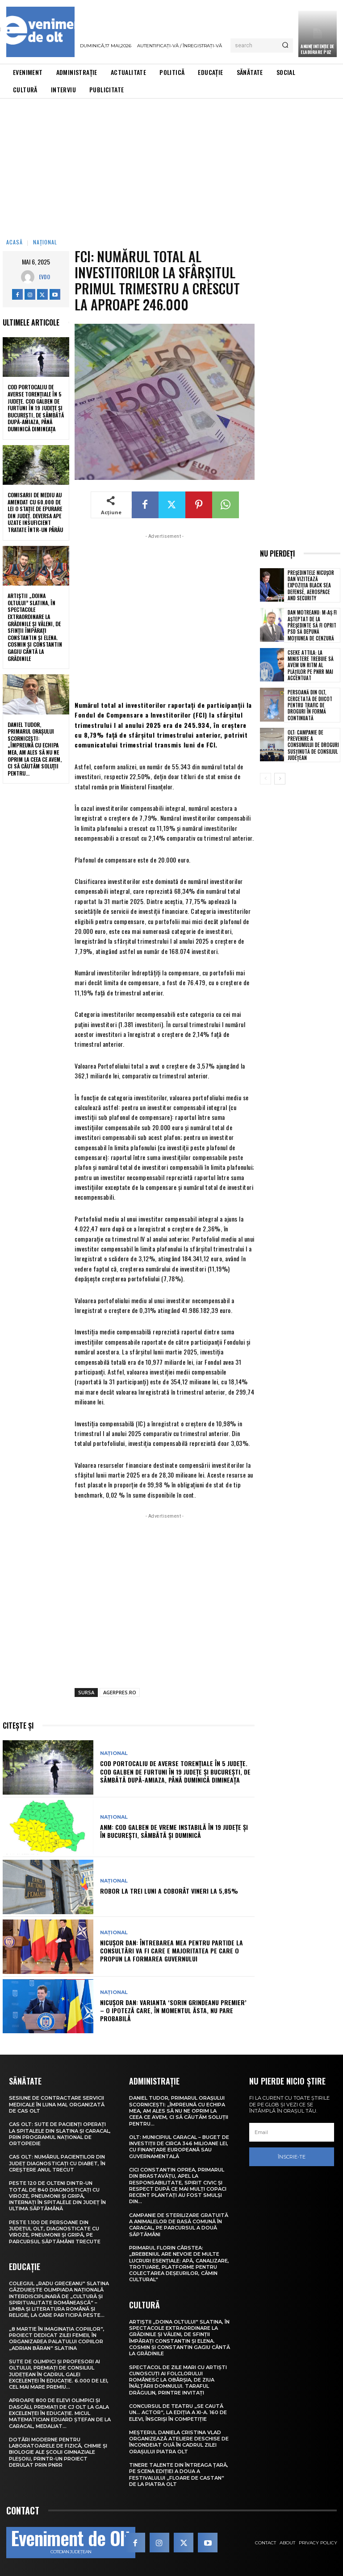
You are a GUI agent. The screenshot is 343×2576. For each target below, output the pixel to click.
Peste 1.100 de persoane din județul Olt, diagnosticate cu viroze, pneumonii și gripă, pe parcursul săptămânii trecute (54, 2232)
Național (45, 242)
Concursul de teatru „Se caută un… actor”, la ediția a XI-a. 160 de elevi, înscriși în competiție (178, 2412)
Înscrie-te (291, 2157)
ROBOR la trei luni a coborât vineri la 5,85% (169, 1890)
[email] (291, 2132)
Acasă (14, 242)
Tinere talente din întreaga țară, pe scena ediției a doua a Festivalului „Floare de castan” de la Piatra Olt (178, 2474)
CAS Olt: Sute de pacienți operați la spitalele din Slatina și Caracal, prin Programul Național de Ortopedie (60, 2134)
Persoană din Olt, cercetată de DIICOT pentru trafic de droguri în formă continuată (310, 705)
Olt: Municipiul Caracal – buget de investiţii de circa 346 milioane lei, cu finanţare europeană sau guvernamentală (179, 2146)
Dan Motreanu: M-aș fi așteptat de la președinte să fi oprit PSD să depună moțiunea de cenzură (312, 625)
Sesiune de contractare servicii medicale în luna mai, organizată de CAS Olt (57, 2104)
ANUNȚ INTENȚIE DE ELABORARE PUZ (317, 49)
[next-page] (279, 778)
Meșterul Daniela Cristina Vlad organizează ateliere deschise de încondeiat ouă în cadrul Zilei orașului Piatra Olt (179, 2442)
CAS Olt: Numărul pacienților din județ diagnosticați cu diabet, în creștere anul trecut (57, 2163)
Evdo (44, 277)
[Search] (285, 45)
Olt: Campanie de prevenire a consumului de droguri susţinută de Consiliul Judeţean (313, 745)
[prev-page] (265, 778)
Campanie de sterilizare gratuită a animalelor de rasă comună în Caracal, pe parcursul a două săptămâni (178, 2224)
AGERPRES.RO (119, 1692)
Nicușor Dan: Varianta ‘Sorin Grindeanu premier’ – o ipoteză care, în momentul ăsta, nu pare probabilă (173, 2010)
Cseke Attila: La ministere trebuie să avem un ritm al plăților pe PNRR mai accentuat (311, 665)
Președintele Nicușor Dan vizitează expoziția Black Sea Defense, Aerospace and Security (311, 585)
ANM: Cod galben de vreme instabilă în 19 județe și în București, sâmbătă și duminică (174, 1831)
